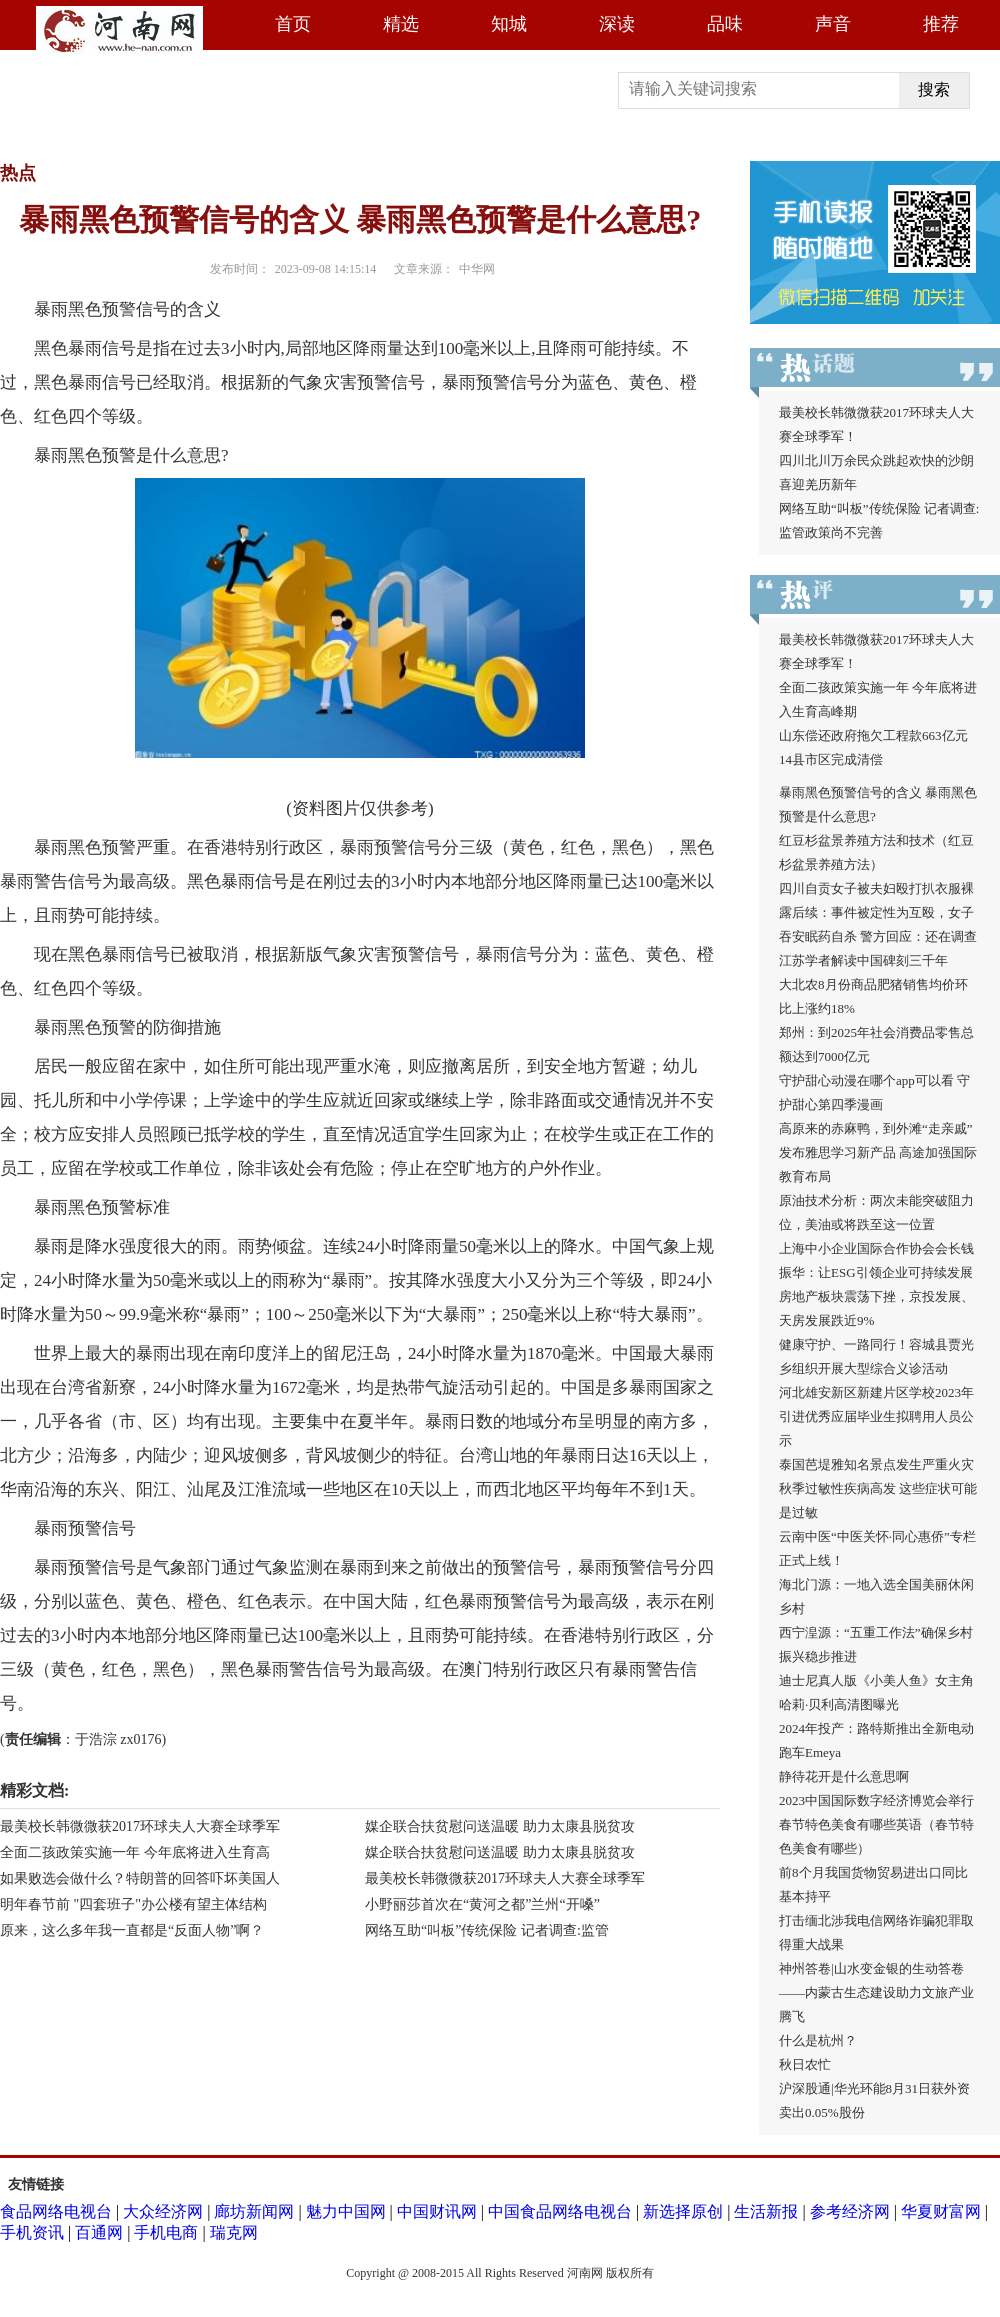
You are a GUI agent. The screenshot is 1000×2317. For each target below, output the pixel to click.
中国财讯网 (437, 2211)
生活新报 (766, 2211)
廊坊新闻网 (254, 2211)
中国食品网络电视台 (560, 2211)
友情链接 (36, 2184)
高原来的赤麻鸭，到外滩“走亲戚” (876, 1128)
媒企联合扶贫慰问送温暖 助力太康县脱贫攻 (500, 1826)
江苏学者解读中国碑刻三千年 (863, 960)
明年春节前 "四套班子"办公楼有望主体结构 (133, 1904)
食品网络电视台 (56, 2211)
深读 (617, 24)
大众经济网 (163, 2211)
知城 (509, 24)
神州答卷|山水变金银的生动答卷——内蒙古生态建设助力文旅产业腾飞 (876, 1992)
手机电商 (166, 2232)
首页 (293, 24)
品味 (725, 24)
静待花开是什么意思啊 (844, 1776)
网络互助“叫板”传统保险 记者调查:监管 (487, 1930)
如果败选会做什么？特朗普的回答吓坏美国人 (140, 1878)
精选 (401, 24)
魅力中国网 (346, 2211)
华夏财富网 (941, 2211)
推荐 (941, 24)
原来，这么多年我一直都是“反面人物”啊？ (132, 1930)
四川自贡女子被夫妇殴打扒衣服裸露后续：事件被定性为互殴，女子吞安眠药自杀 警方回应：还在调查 (878, 912)
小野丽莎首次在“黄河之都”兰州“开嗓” (482, 1904)
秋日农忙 (805, 2064)
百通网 (99, 2232)
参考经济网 (850, 2211)
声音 (833, 24)
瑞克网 (234, 2232)
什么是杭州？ (818, 2040)
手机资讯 (32, 2232)
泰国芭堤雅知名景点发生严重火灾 (876, 1464)
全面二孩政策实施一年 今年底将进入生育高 (135, 1852)
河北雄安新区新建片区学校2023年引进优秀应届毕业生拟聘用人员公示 (876, 1416)
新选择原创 (683, 2211)
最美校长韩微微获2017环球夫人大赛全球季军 (140, 1826)
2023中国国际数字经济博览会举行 (876, 1800)
